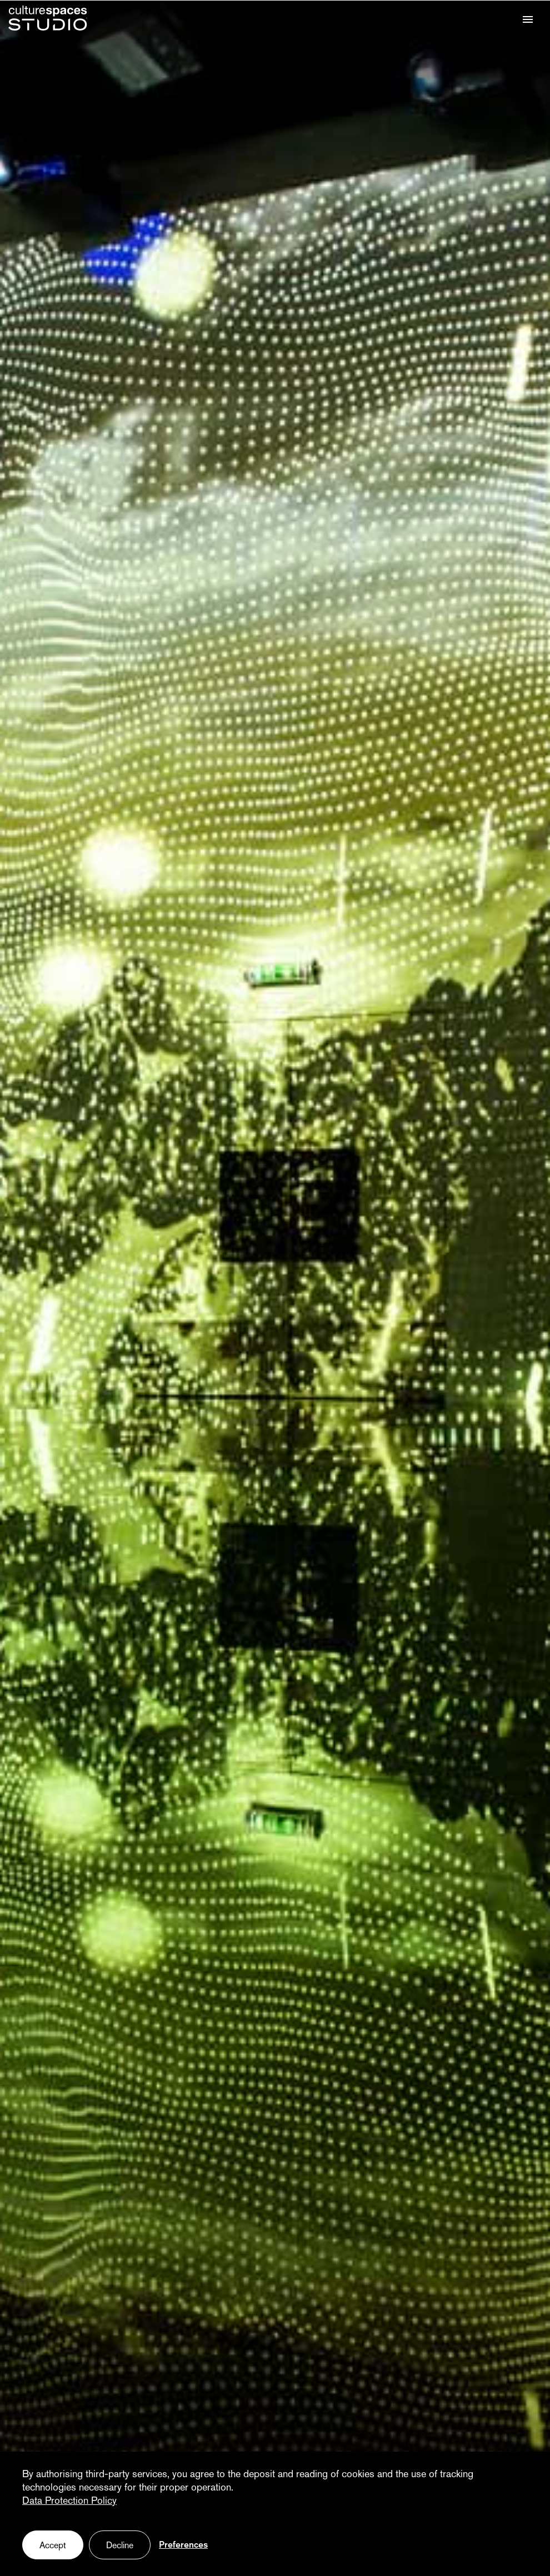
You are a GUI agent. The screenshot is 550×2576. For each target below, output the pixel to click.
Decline (119, 2546)
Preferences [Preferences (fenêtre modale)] (183, 2545)
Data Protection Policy (69, 2501)
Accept (52, 2546)
